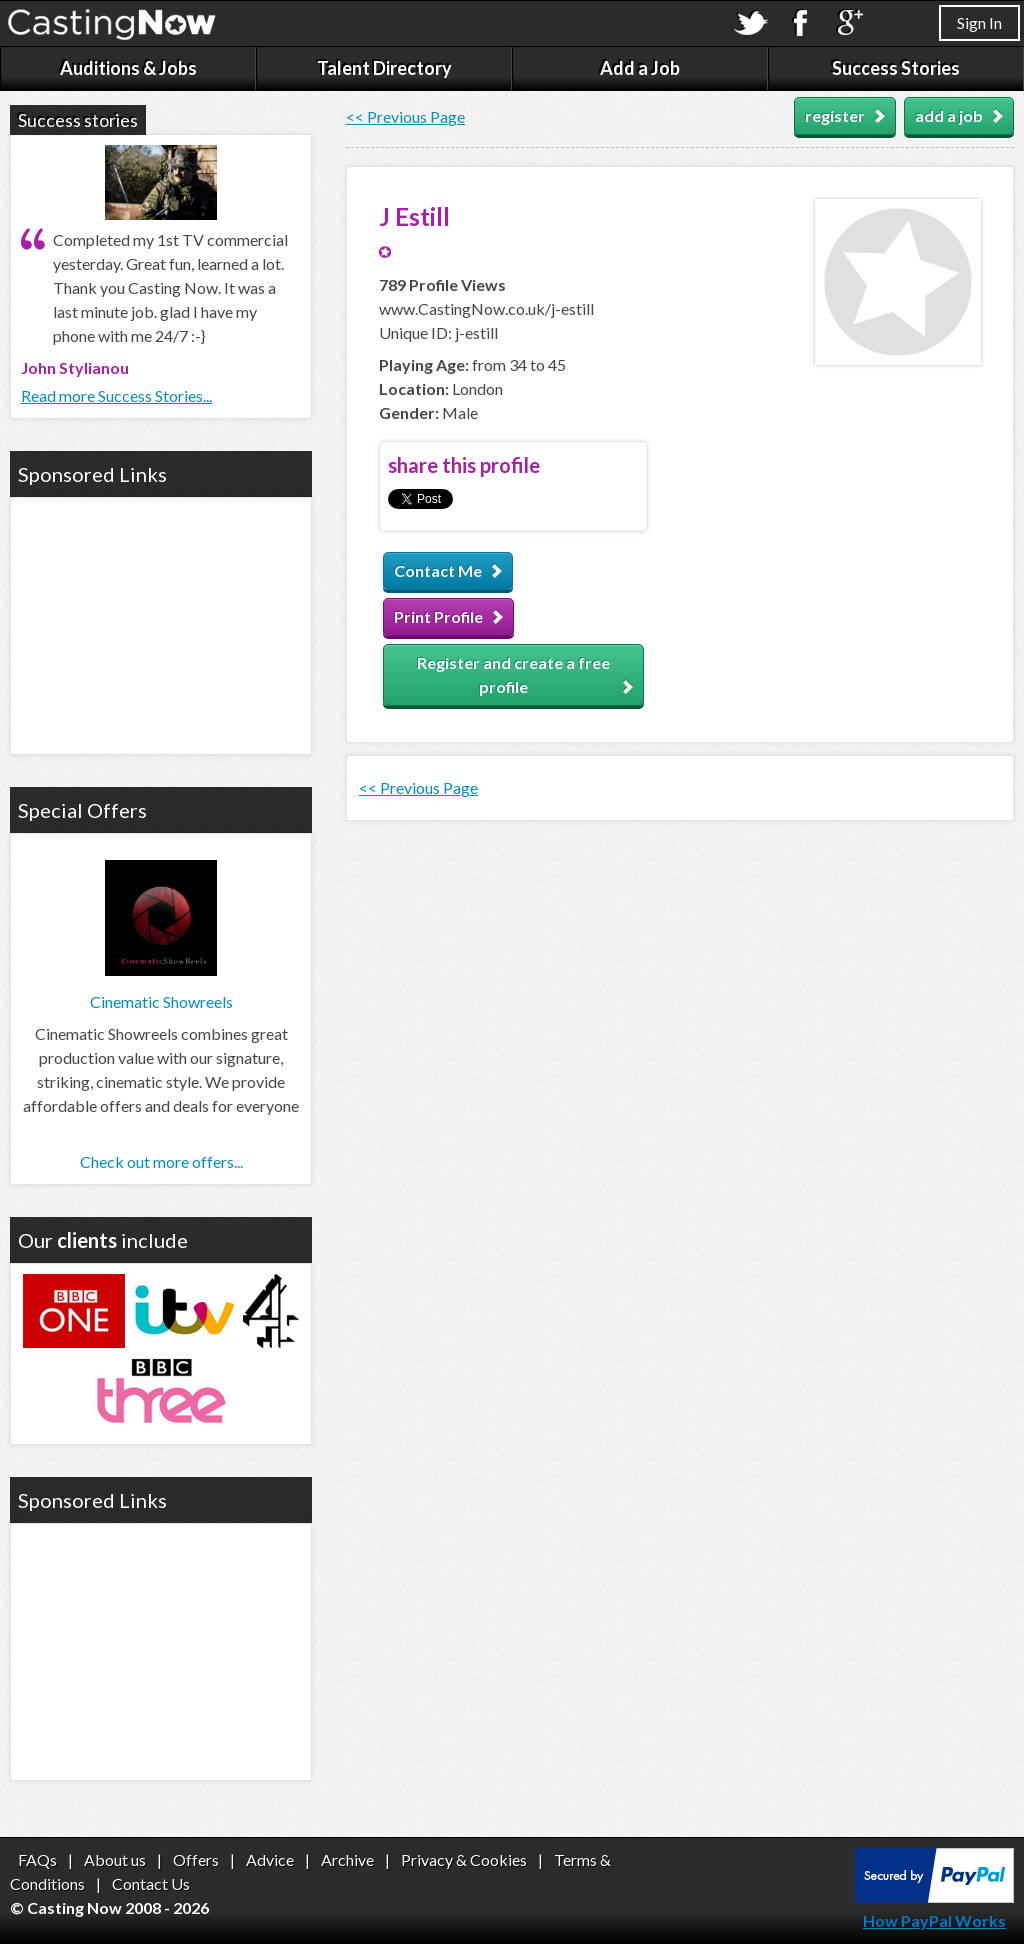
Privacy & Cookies (464, 1859)
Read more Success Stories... (116, 395)
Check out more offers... (161, 1161)
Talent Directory (384, 68)
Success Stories (896, 68)
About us (115, 1859)
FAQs (37, 1859)
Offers (196, 1859)
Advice (270, 1859)
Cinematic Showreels (161, 1001)
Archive (347, 1859)
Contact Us (151, 1883)
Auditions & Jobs (128, 68)
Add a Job (640, 68)
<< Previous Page (405, 116)
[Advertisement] (161, 623)
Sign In (979, 22)
